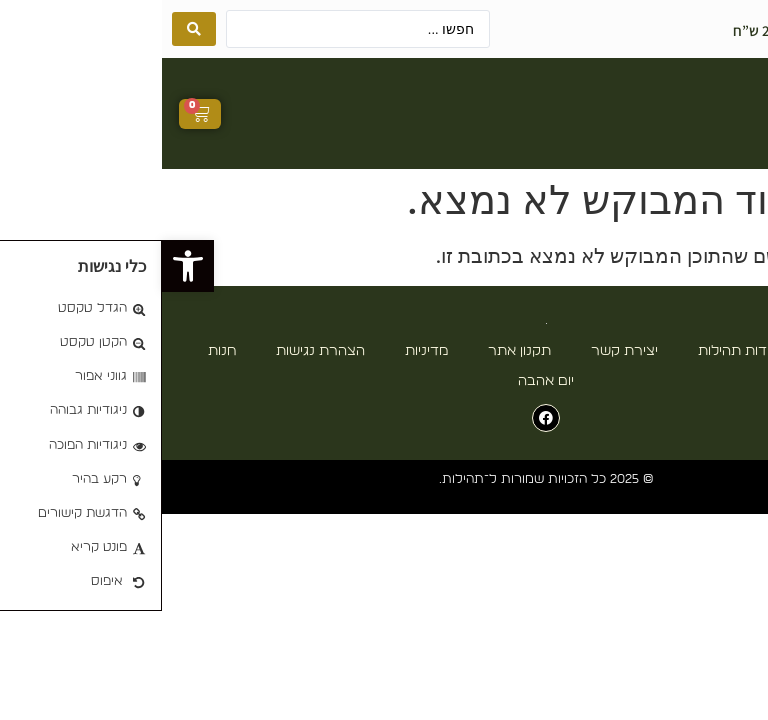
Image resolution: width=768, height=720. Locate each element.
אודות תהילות (576, 351)
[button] (630, 113)
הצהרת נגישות (158, 351)
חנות (60, 351)
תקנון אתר (357, 351)
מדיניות (264, 351)
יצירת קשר (462, 351)
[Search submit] (32, 29)
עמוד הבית (689, 351)
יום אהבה (384, 381)
